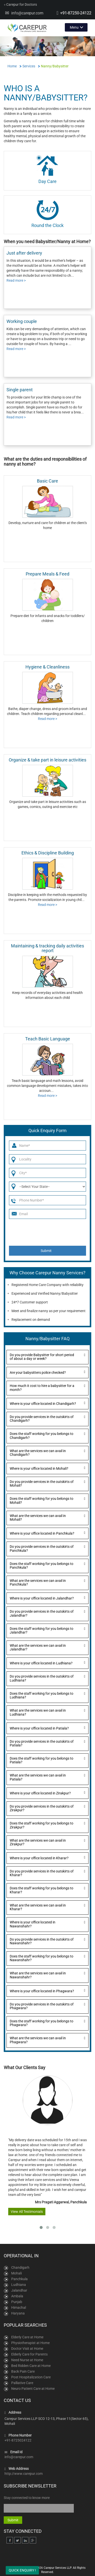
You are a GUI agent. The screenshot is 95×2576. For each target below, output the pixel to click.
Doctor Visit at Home (27, 2349)
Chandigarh (20, 2267)
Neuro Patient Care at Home (33, 2389)
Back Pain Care (23, 2371)
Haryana (18, 2313)
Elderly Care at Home (27, 2337)
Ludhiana (18, 2285)
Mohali (16, 2273)
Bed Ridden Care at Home (31, 2366)
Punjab (16, 2302)
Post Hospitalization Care (31, 2377)
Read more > (16, 280)
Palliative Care (22, 2383)
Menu (74, 27)
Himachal (18, 2308)
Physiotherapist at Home (30, 2343)
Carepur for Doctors (20, 4)
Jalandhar (19, 2290)
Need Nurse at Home (27, 2360)
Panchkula (19, 2279)
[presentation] (48, 1232)
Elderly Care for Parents (29, 2354)
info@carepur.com (27, 13)
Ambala (17, 2296)
